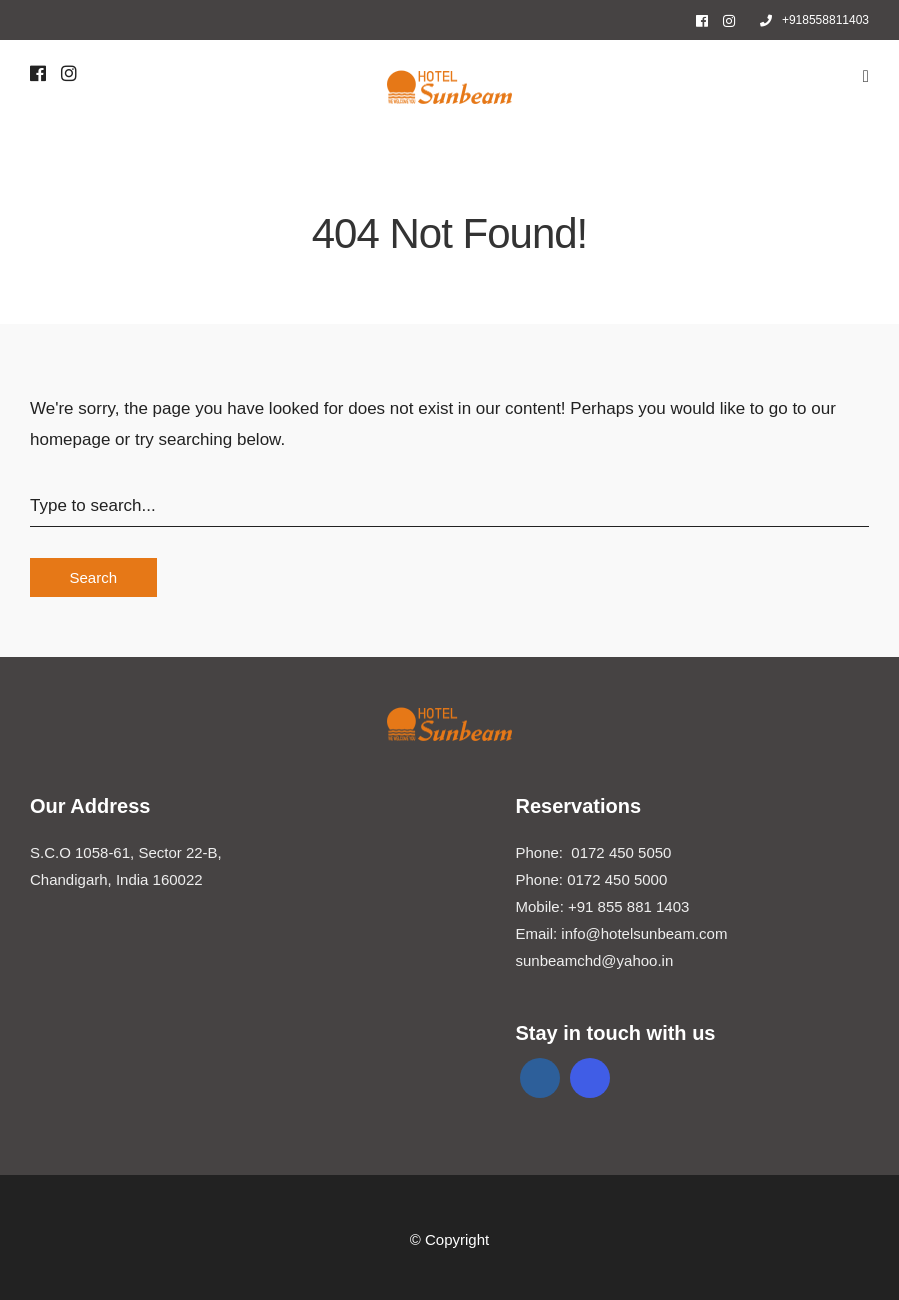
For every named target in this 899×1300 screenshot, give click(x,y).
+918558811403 (814, 20)
